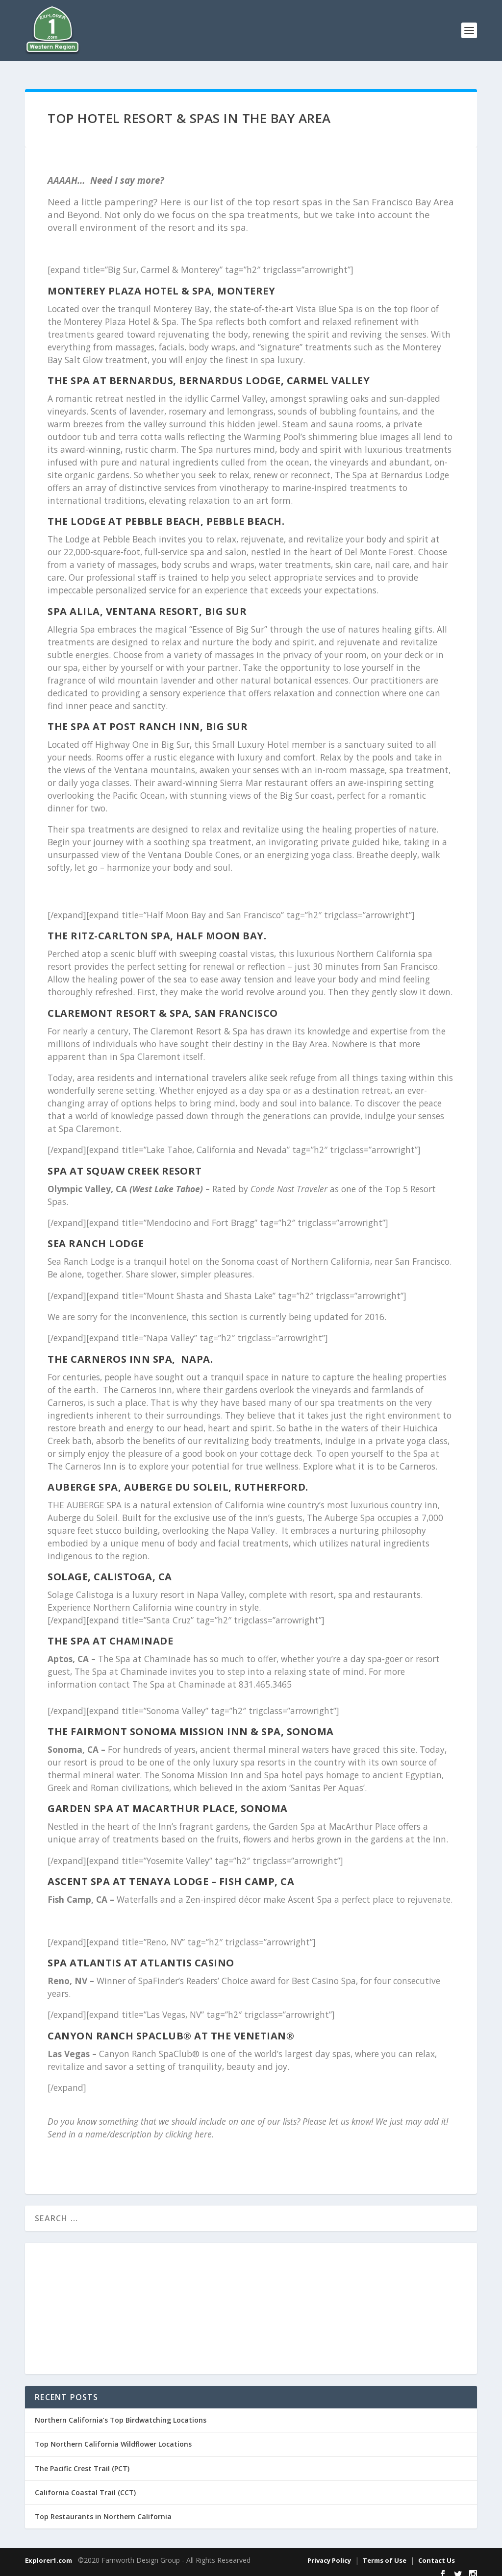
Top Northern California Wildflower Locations (113, 2435)
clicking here (188, 2125)
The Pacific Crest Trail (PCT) (82, 2459)
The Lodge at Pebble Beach (124, 512)
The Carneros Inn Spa (110, 1349)
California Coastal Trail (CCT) (85, 2483)
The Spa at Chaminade (110, 1632)
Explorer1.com (48, 2551)
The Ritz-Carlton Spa (109, 926)
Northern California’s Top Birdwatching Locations (120, 2411)
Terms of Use (384, 2551)
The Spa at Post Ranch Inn (124, 717)
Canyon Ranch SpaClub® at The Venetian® (171, 2027)
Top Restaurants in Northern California (103, 2507)
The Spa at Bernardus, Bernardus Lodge (164, 371)
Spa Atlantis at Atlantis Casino (142, 1954)
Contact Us (436, 2551)
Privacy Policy (329, 2551)
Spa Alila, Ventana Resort (123, 602)
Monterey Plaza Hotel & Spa (129, 282)
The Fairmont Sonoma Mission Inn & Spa (164, 1722)
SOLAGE (68, 1567)
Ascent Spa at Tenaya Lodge (128, 1872)
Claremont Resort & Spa (118, 1004)
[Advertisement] (251, 2300)
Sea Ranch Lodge (96, 1234)
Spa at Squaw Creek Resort (125, 1162)
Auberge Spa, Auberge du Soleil (138, 1478)
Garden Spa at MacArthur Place (141, 1799)
